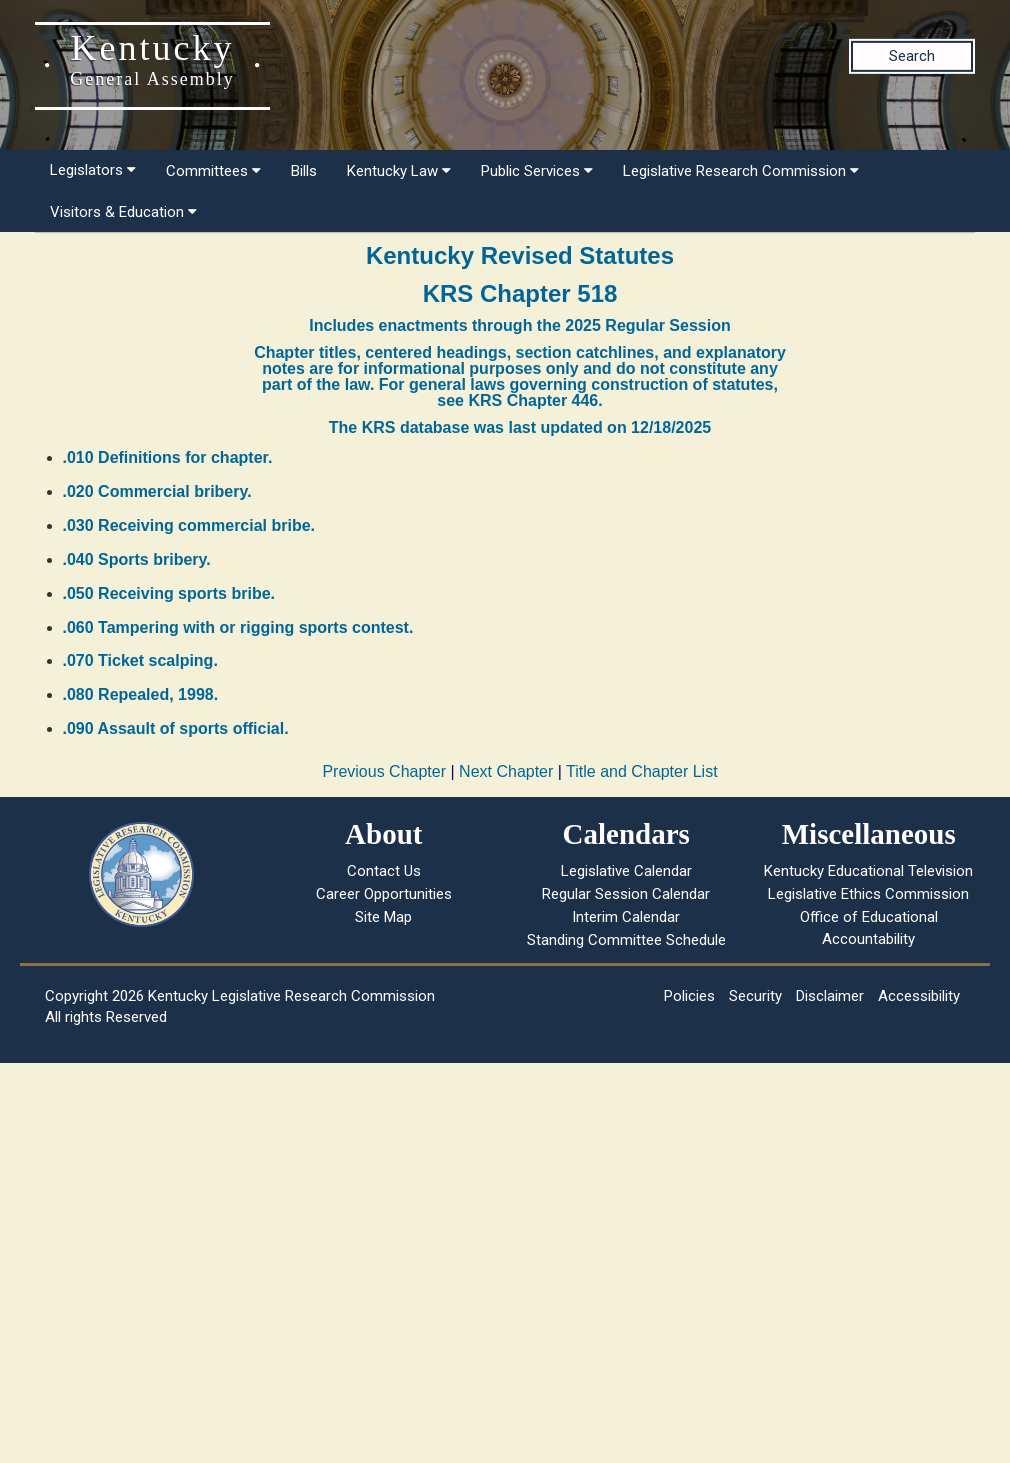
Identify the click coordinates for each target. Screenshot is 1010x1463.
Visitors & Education (123, 212)
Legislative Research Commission (741, 171)
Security (755, 996)
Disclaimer (830, 996)
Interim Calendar (626, 917)
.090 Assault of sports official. (176, 728)
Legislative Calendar (626, 871)
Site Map (383, 917)
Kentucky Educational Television (868, 871)
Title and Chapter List (641, 771)
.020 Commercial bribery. (157, 491)
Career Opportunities (384, 894)
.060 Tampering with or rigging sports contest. (238, 627)
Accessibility (919, 996)
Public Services (537, 171)
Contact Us (384, 871)
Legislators (93, 170)
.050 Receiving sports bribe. (169, 593)
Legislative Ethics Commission (868, 894)
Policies (689, 996)
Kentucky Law (399, 171)
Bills (304, 171)
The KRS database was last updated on (520, 427)
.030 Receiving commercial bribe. (189, 525)
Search (912, 56)
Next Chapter (506, 771)
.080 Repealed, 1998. (141, 694)
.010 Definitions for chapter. (168, 457)
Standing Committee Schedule (626, 940)
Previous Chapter (384, 771)
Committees (213, 171)
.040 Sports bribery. (137, 559)
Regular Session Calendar (626, 894)
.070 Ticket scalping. (140, 660)
